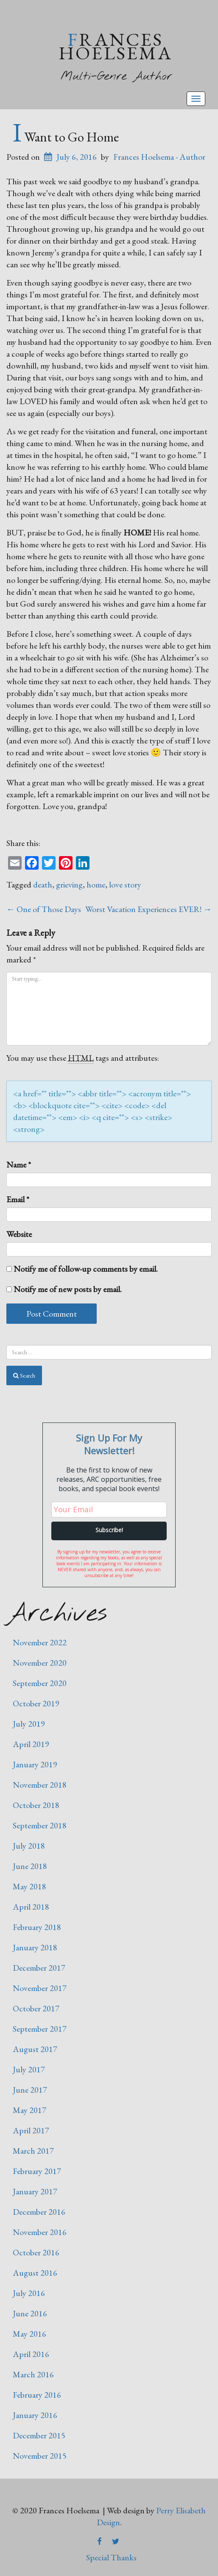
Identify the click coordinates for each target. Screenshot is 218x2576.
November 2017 (40, 1988)
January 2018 (35, 1947)
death (42, 884)
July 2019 (29, 1723)
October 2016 (36, 2252)
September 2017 (40, 2028)
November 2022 (40, 1642)
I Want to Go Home (66, 136)
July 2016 (29, 2293)
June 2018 (30, 1866)
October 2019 (36, 1703)
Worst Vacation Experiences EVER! (148, 909)
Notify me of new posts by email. (68, 1289)
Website (19, 1233)
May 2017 (29, 2110)
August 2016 (35, 2272)
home (96, 884)
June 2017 (30, 2089)
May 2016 (29, 2333)
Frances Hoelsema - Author (159, 156)
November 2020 (40, 1662)
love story (125, 884)
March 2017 (33, 2150)
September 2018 (40, 1825)
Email (17, 1199)
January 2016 (35, 2415)
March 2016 (33, 2374)
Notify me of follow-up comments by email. (86, 1268)
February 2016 (37, 2394)
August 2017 (35, 2049)
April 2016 (31, 2354)
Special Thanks (111, 2557)
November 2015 (40, 2455)
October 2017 (36, 2008)
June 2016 (30, 2313)
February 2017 (37, 2171)
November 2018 (40, 1784)
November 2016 (40, 2232)
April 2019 (31, 1744)
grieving (69, 884)
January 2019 (35, 1764)
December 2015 (39, 2435)
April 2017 (31, 2130)
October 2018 (36, 1805)
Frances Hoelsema (116, 46)
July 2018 (29, 1845)
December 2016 (39, 2211)
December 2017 (39, 1967)
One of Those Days (43, 909)
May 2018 (29, 1886)
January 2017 (35, 2191)
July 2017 (29, 2069)
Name (18, 1164)
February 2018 (37, 1927)
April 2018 (31, 1906)
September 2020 (40, 1683)
